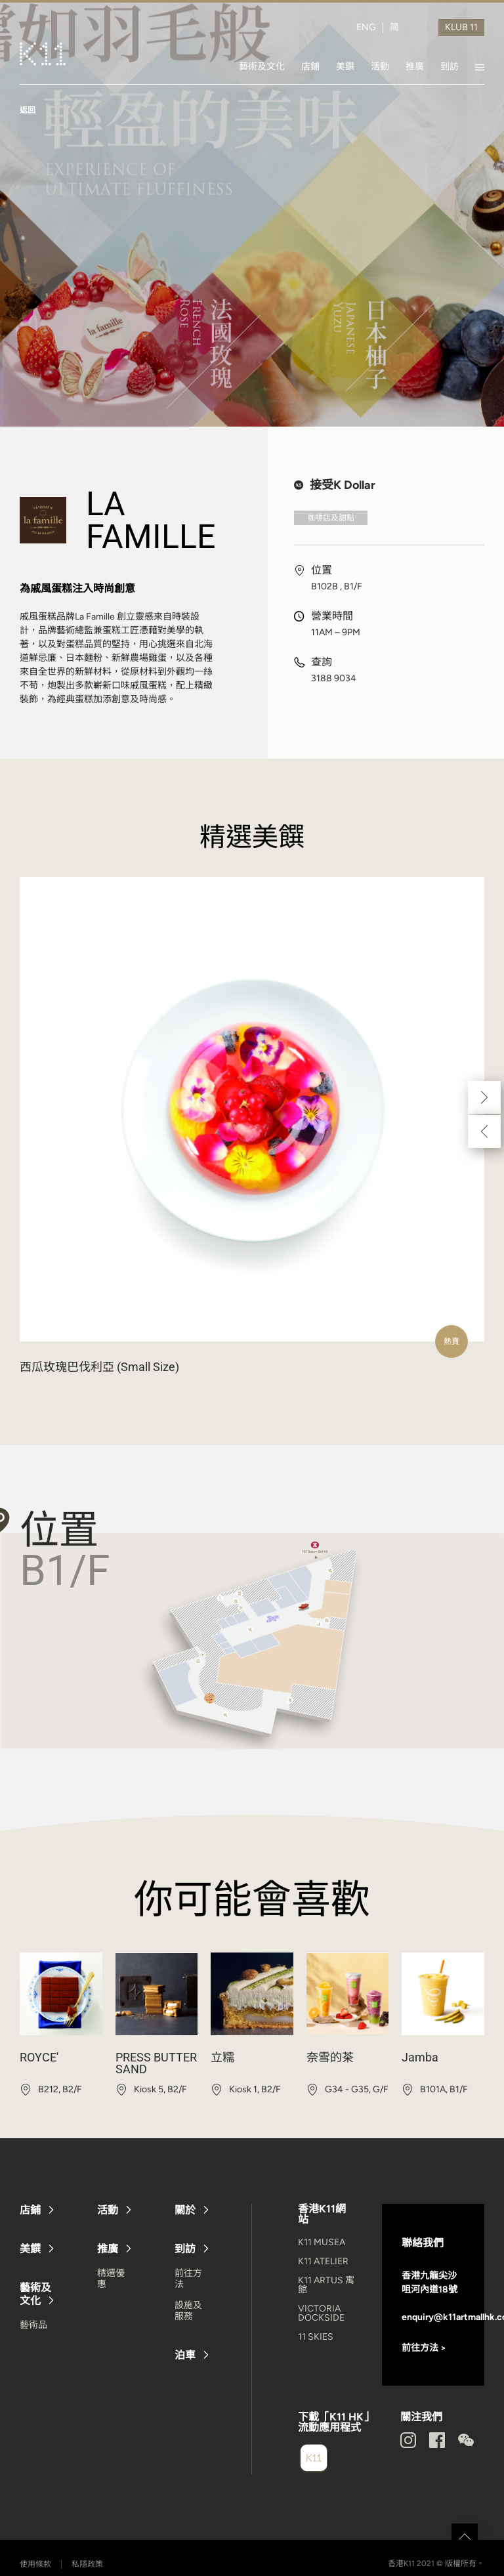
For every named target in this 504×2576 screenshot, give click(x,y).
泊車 (185, 2355)
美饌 (345, 66)
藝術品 (33, 2325)
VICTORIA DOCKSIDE (321, 2313)
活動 (380, 66)
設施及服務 (188, 2311)
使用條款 (35, 2564)
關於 (185, 2210)
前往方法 (188, 2279)
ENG (366, 27)
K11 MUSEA (321, 2242)
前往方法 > (424, 2348)
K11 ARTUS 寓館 (326, 2285)
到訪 (449, 66)
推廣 (415, 66)
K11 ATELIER (323, 2261)
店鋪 (310, 66)
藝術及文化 (262, 66)
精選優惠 (111, 2279)
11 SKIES (315, 2336)
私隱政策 (87, 2564)
